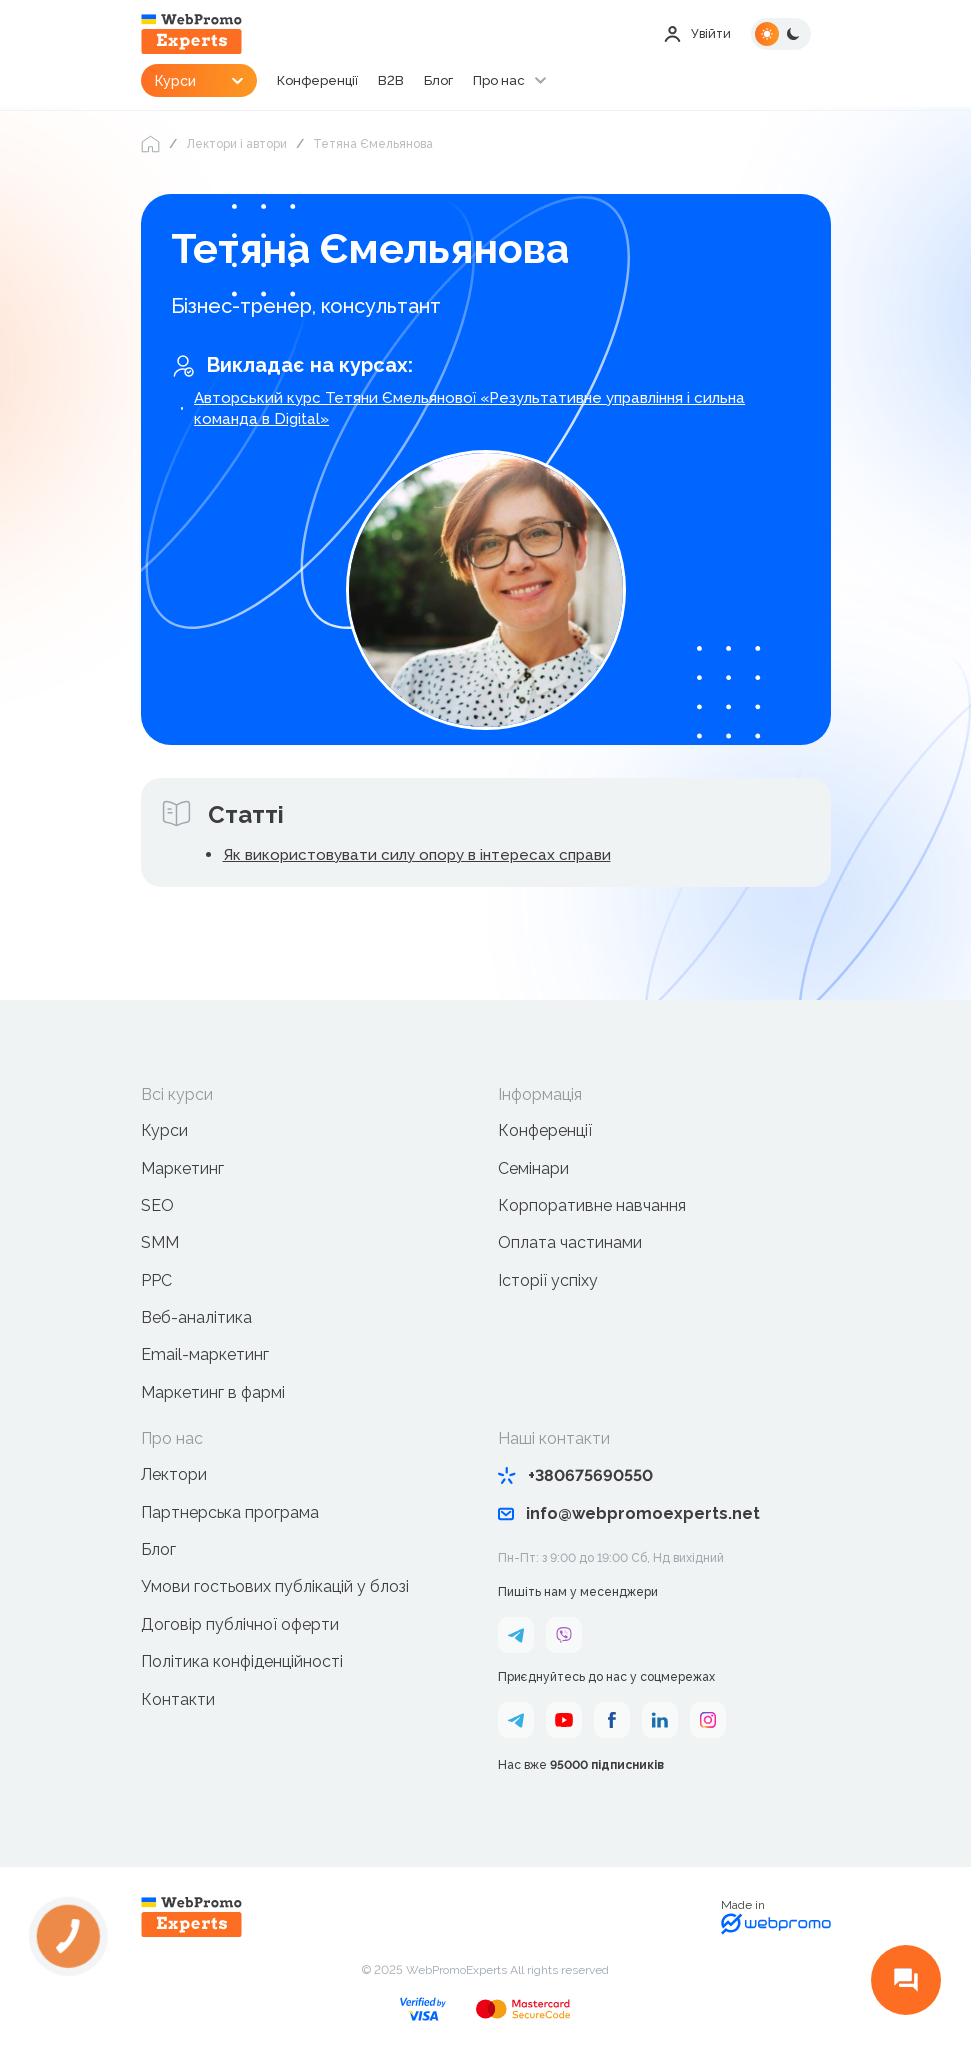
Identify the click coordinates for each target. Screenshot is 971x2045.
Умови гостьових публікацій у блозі (275, 1589)
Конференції (349, 82)
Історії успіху (548, 1282)
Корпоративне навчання (592, 1208)
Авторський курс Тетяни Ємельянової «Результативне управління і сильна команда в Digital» (482, 409)
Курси (164, 1133)
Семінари (533, 1170)
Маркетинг (182, 1170)
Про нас (538, 82)
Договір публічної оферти (240, 1626)
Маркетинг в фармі (213, 1394)
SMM (160, 1245)
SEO (157, 1208)
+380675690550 (575, 1478)
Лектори (174, 1477)
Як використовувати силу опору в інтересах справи (425, 856)
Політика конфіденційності (242, 1664)
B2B (426, 82)
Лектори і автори (236, 144)
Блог (475, 82)
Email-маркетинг (205, 1357)
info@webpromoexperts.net (629, 1516)
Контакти (178, 1701)
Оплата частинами (570, 1245)
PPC (156, 1282)
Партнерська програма (230, 1514)
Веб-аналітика (196, 1320)
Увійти (695, 34)
